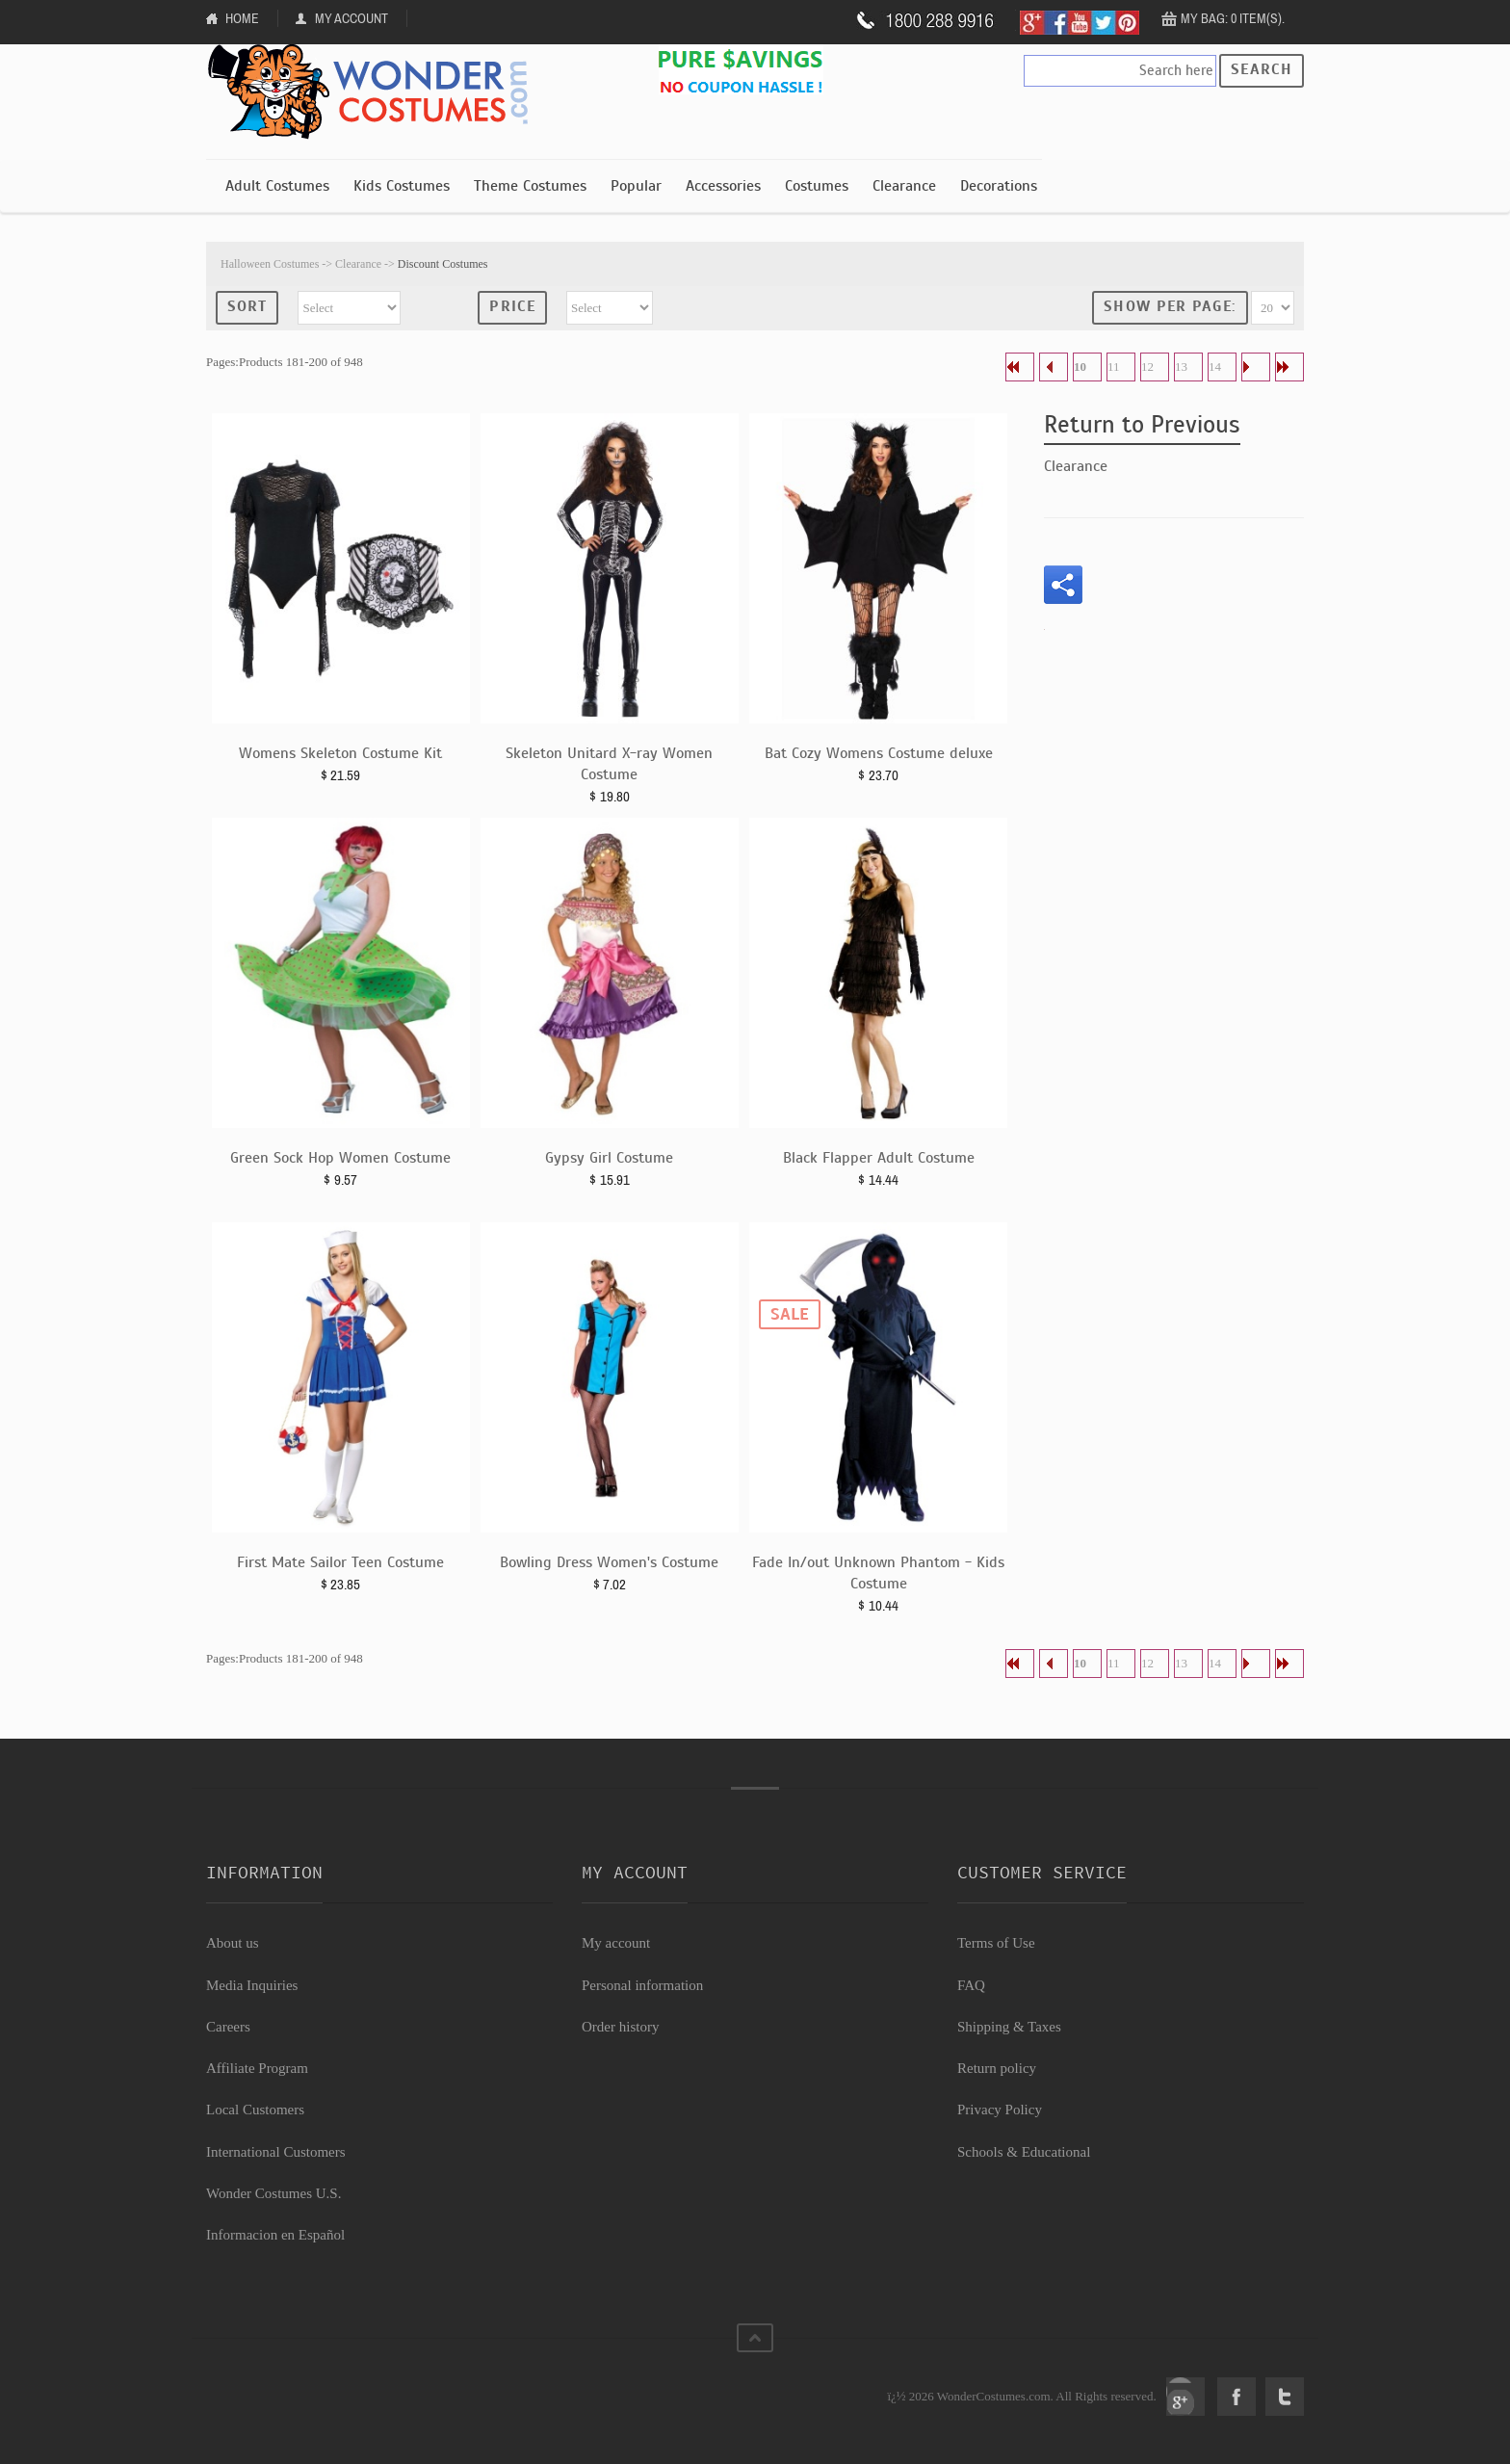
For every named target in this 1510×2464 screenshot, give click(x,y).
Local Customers (255, 2109)
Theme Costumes (530, 186)
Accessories (723, 186)
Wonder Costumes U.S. (273, 2193)
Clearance (904, 186)
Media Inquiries (252, 1985)
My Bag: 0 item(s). (1233, 18)
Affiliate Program (257, 2068)
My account (616, 1943)
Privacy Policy (999, 2109)
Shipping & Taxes (1009, 2026)
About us (232, 1943)
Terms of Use (996, 1943)
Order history (620, 2026)
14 (1215, 366)
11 (1113, 366)
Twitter (1284, 2396)
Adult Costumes (277, 186)
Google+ (1185, 2396)
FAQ (971, 1985)
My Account (351, 18)
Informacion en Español (275, 2234)
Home (242, 18)
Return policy (996, 2068)
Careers (228, 2026)
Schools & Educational (1023, 2152)
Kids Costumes (401, 186)
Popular (636, 186)
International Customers (276, 2152)
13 (1181, 366)
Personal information (642, 1985)
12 (1147, 366)
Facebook (1236, 2396)
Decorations (998, 186)
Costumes (816, 186)
